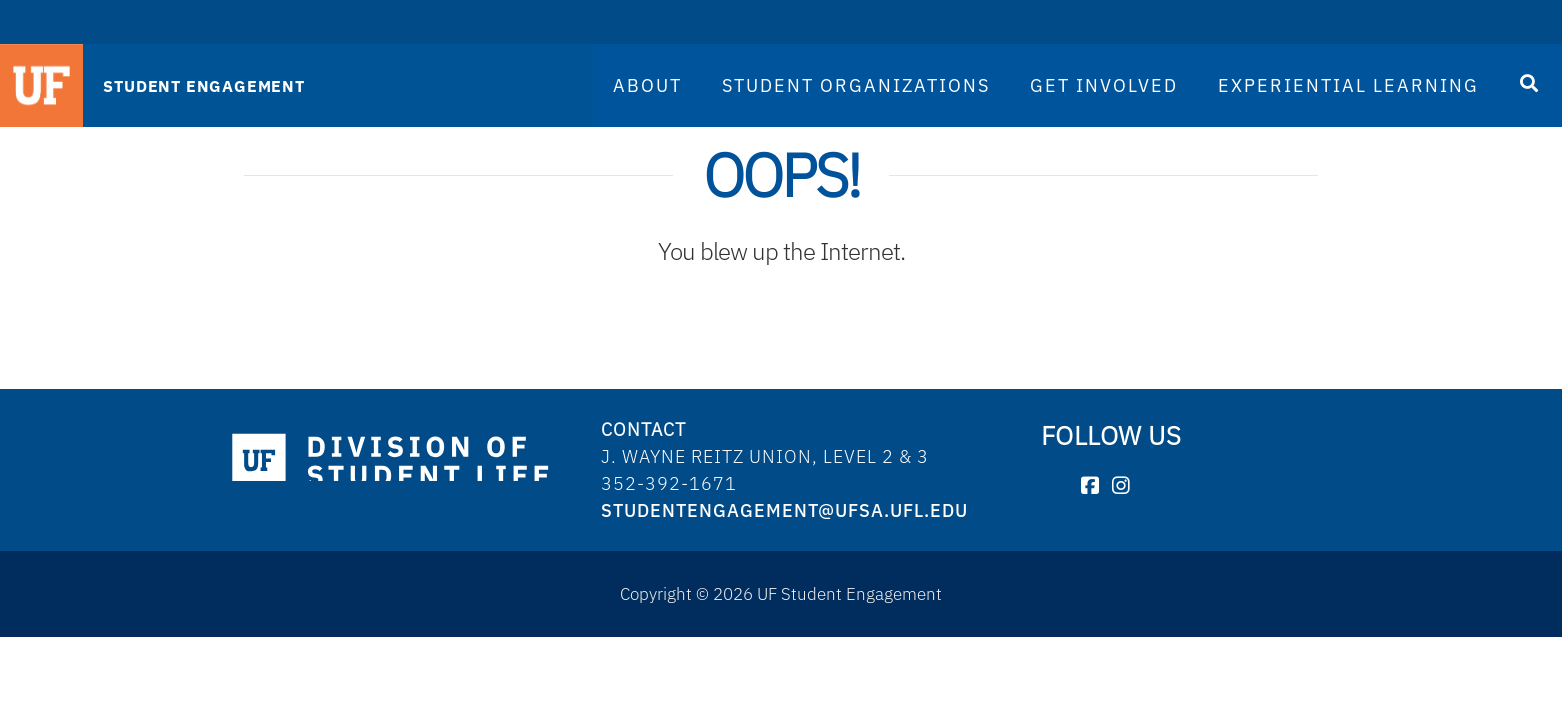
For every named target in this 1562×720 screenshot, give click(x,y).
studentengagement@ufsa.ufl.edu (784, 510)
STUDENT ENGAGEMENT (203, 86)
